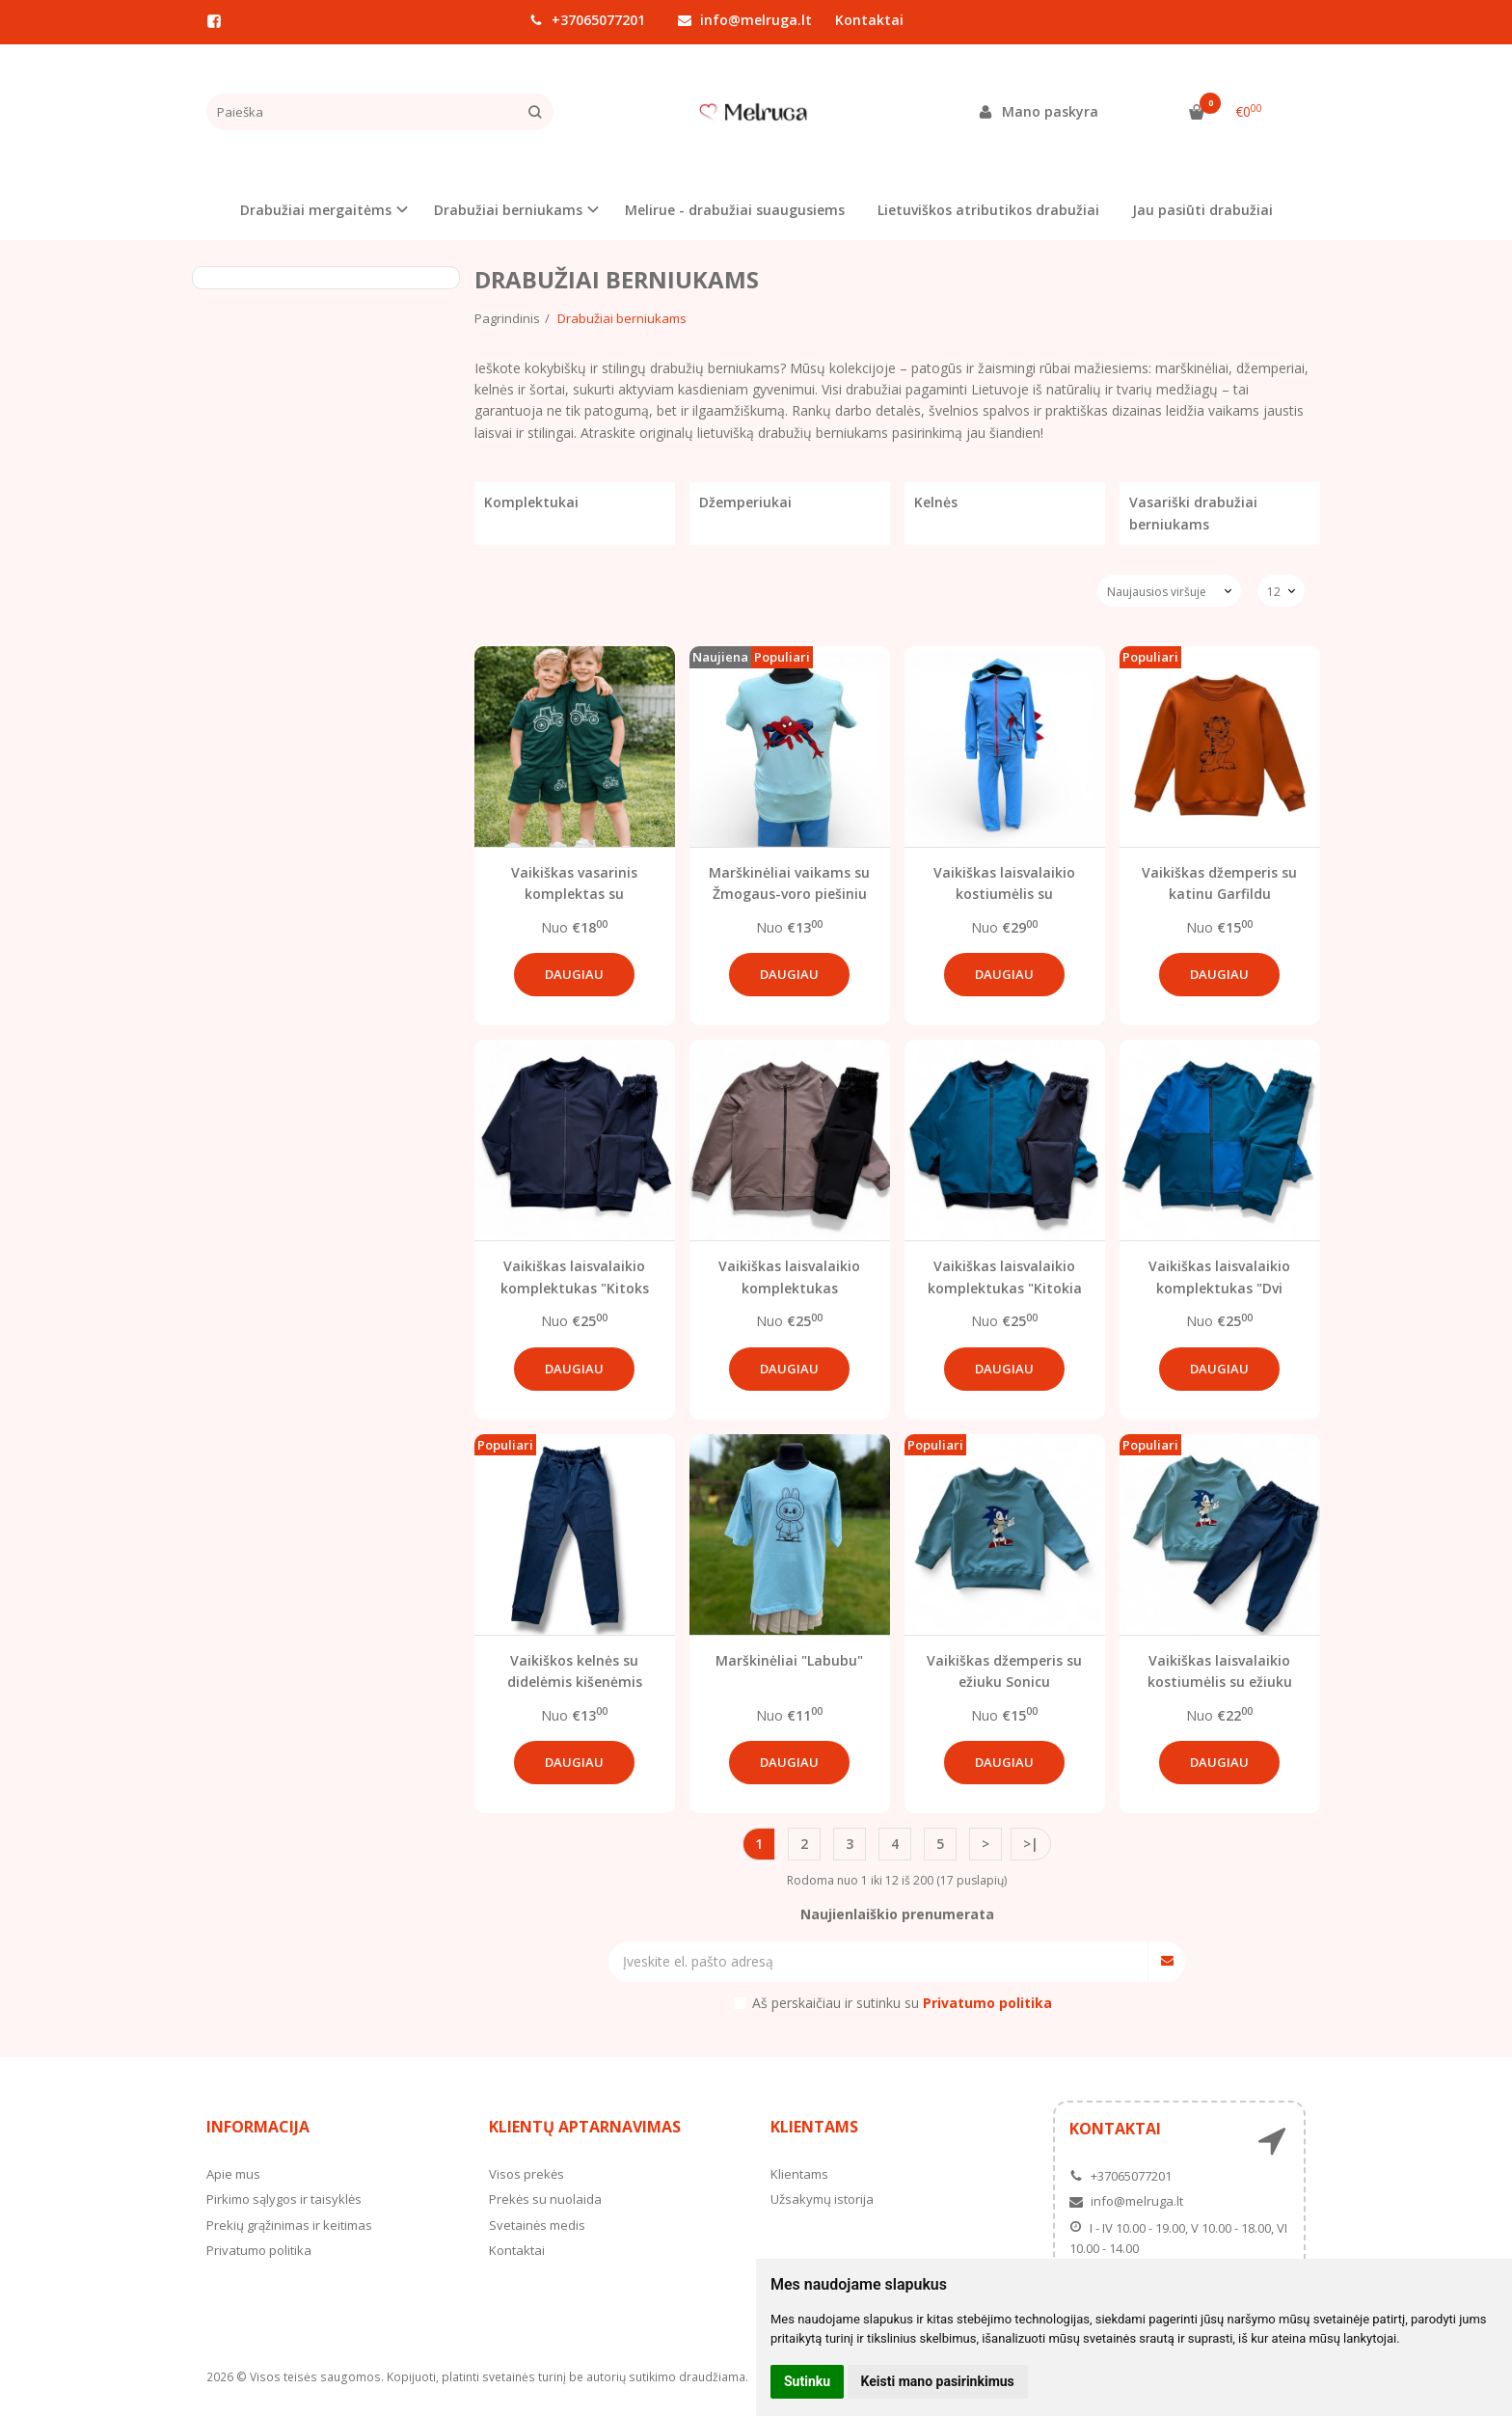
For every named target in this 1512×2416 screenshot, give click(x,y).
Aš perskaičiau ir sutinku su (902, 2003)
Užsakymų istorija (822, 2199)
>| (1031, 1843)
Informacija (258, 2126)
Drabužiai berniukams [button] (508, 210)
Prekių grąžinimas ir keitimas (289, 2225)
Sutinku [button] (807, 2381)
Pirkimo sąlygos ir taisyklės (284, 2199)
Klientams (814, 2126)
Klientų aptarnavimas (585, 2126)
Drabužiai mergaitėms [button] (316, 210)
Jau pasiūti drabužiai (1202, 210)
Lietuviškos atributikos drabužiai (988, 210)
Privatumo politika (258, 2250)
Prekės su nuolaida (545, 2199)
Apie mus (233, 2174)
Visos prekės (526, 2174)
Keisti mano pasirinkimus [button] (937, 2381)
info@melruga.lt (745, 20)
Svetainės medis (537, 2225)
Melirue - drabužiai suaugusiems (735, 210)
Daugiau (574, 974)
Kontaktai (869, 20)
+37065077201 (587, 20)
